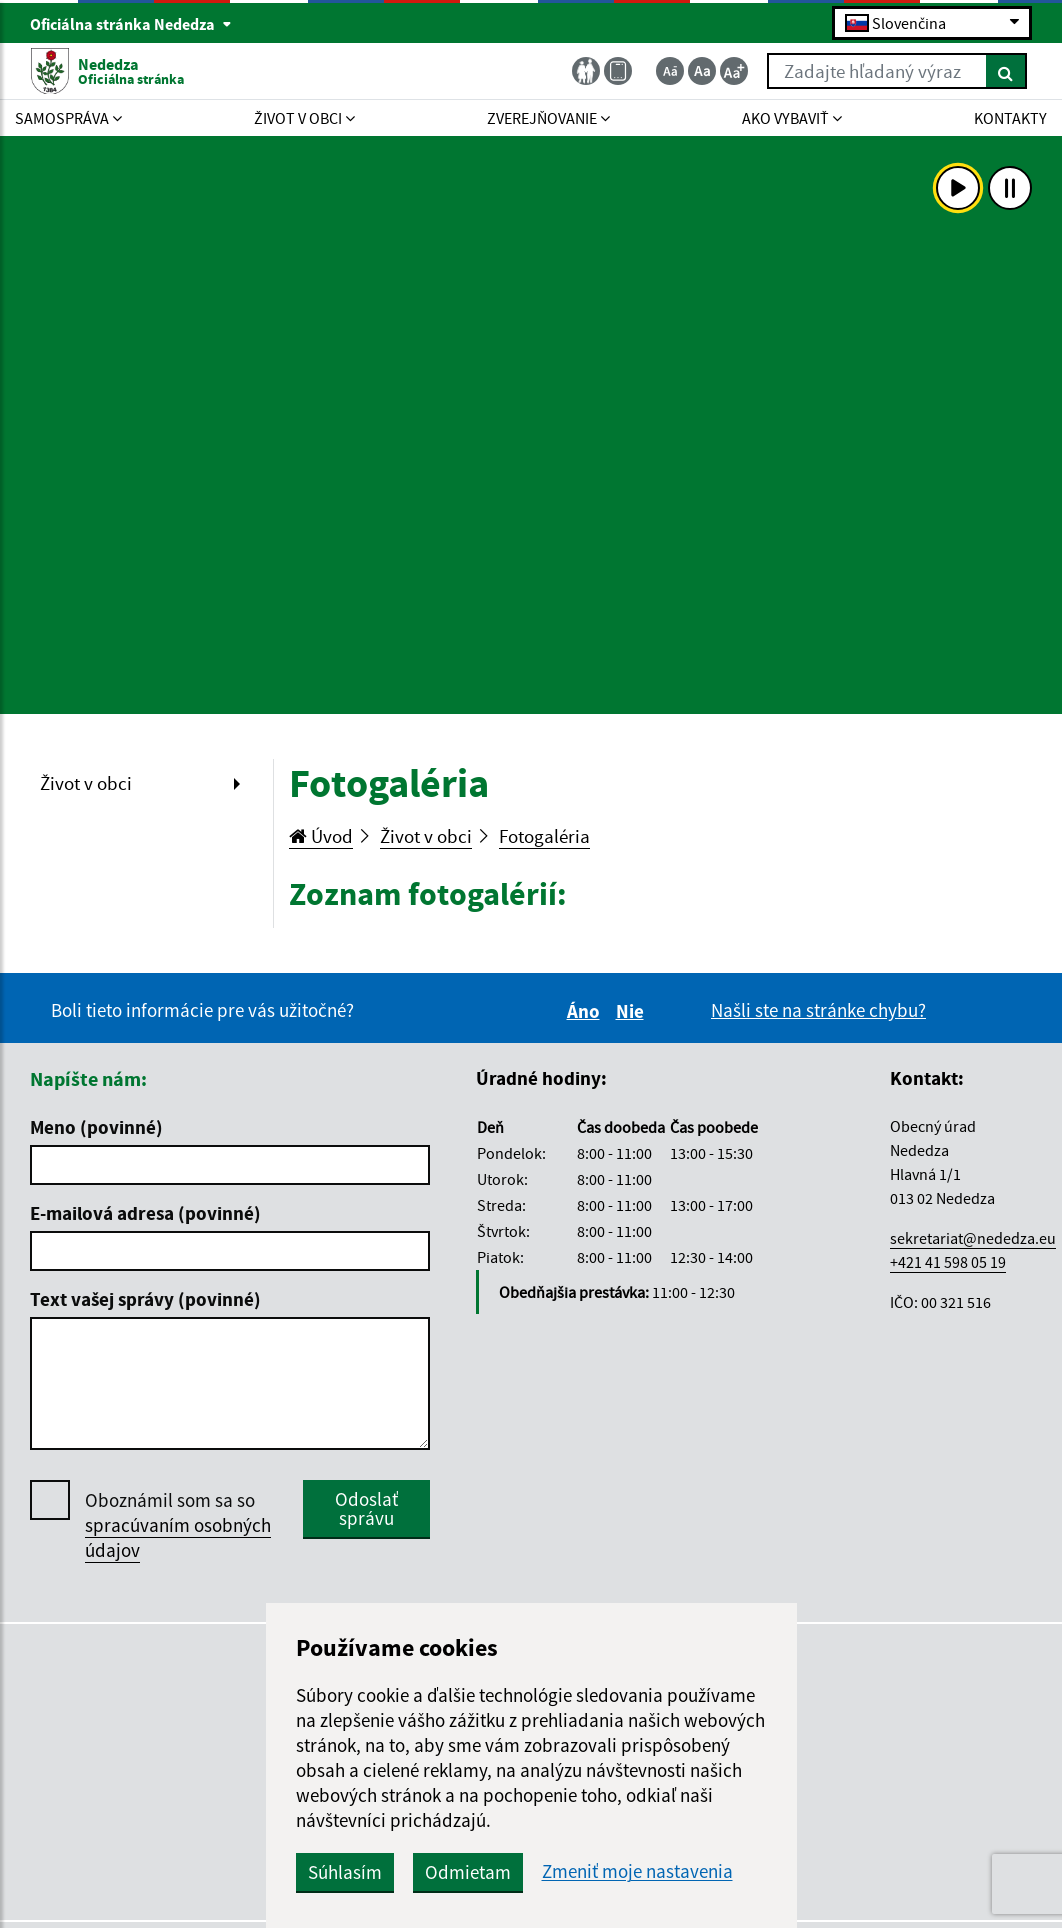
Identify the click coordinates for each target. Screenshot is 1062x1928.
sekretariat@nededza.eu (973, 1238)
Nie (633, 1011)
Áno (586, 1011)
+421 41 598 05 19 (948, 1262)
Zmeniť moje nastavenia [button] (637, 1871)
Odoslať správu (366, 1508)
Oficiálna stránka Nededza (131, 24)
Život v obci (86, 783)
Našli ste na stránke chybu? (818, 1010)
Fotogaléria (544, 836)
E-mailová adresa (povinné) (145, 1213)
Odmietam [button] (468, 1872)
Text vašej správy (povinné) (145, 1299)
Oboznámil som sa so (178, 1525)
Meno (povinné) (96, 1127)
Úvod (321, 836)
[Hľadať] (1006, 71)
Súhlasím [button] (345, 1872)
